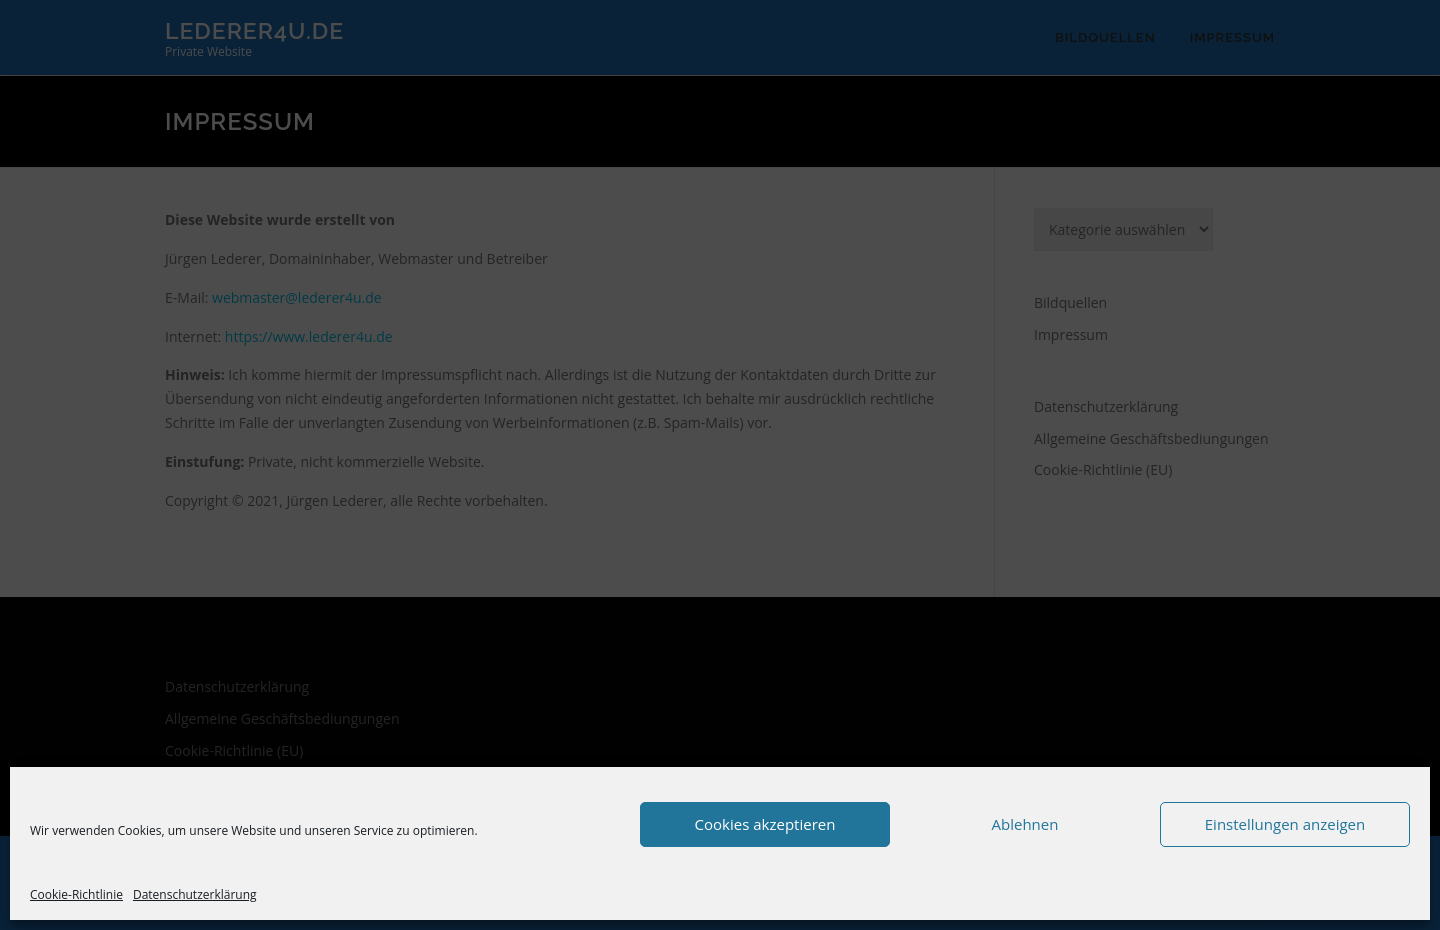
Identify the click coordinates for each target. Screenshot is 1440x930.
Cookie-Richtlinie (76, 894)
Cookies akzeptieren (765, 824)
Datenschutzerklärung (195, 894)
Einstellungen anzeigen (1285, 824)
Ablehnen (1025, 824)
